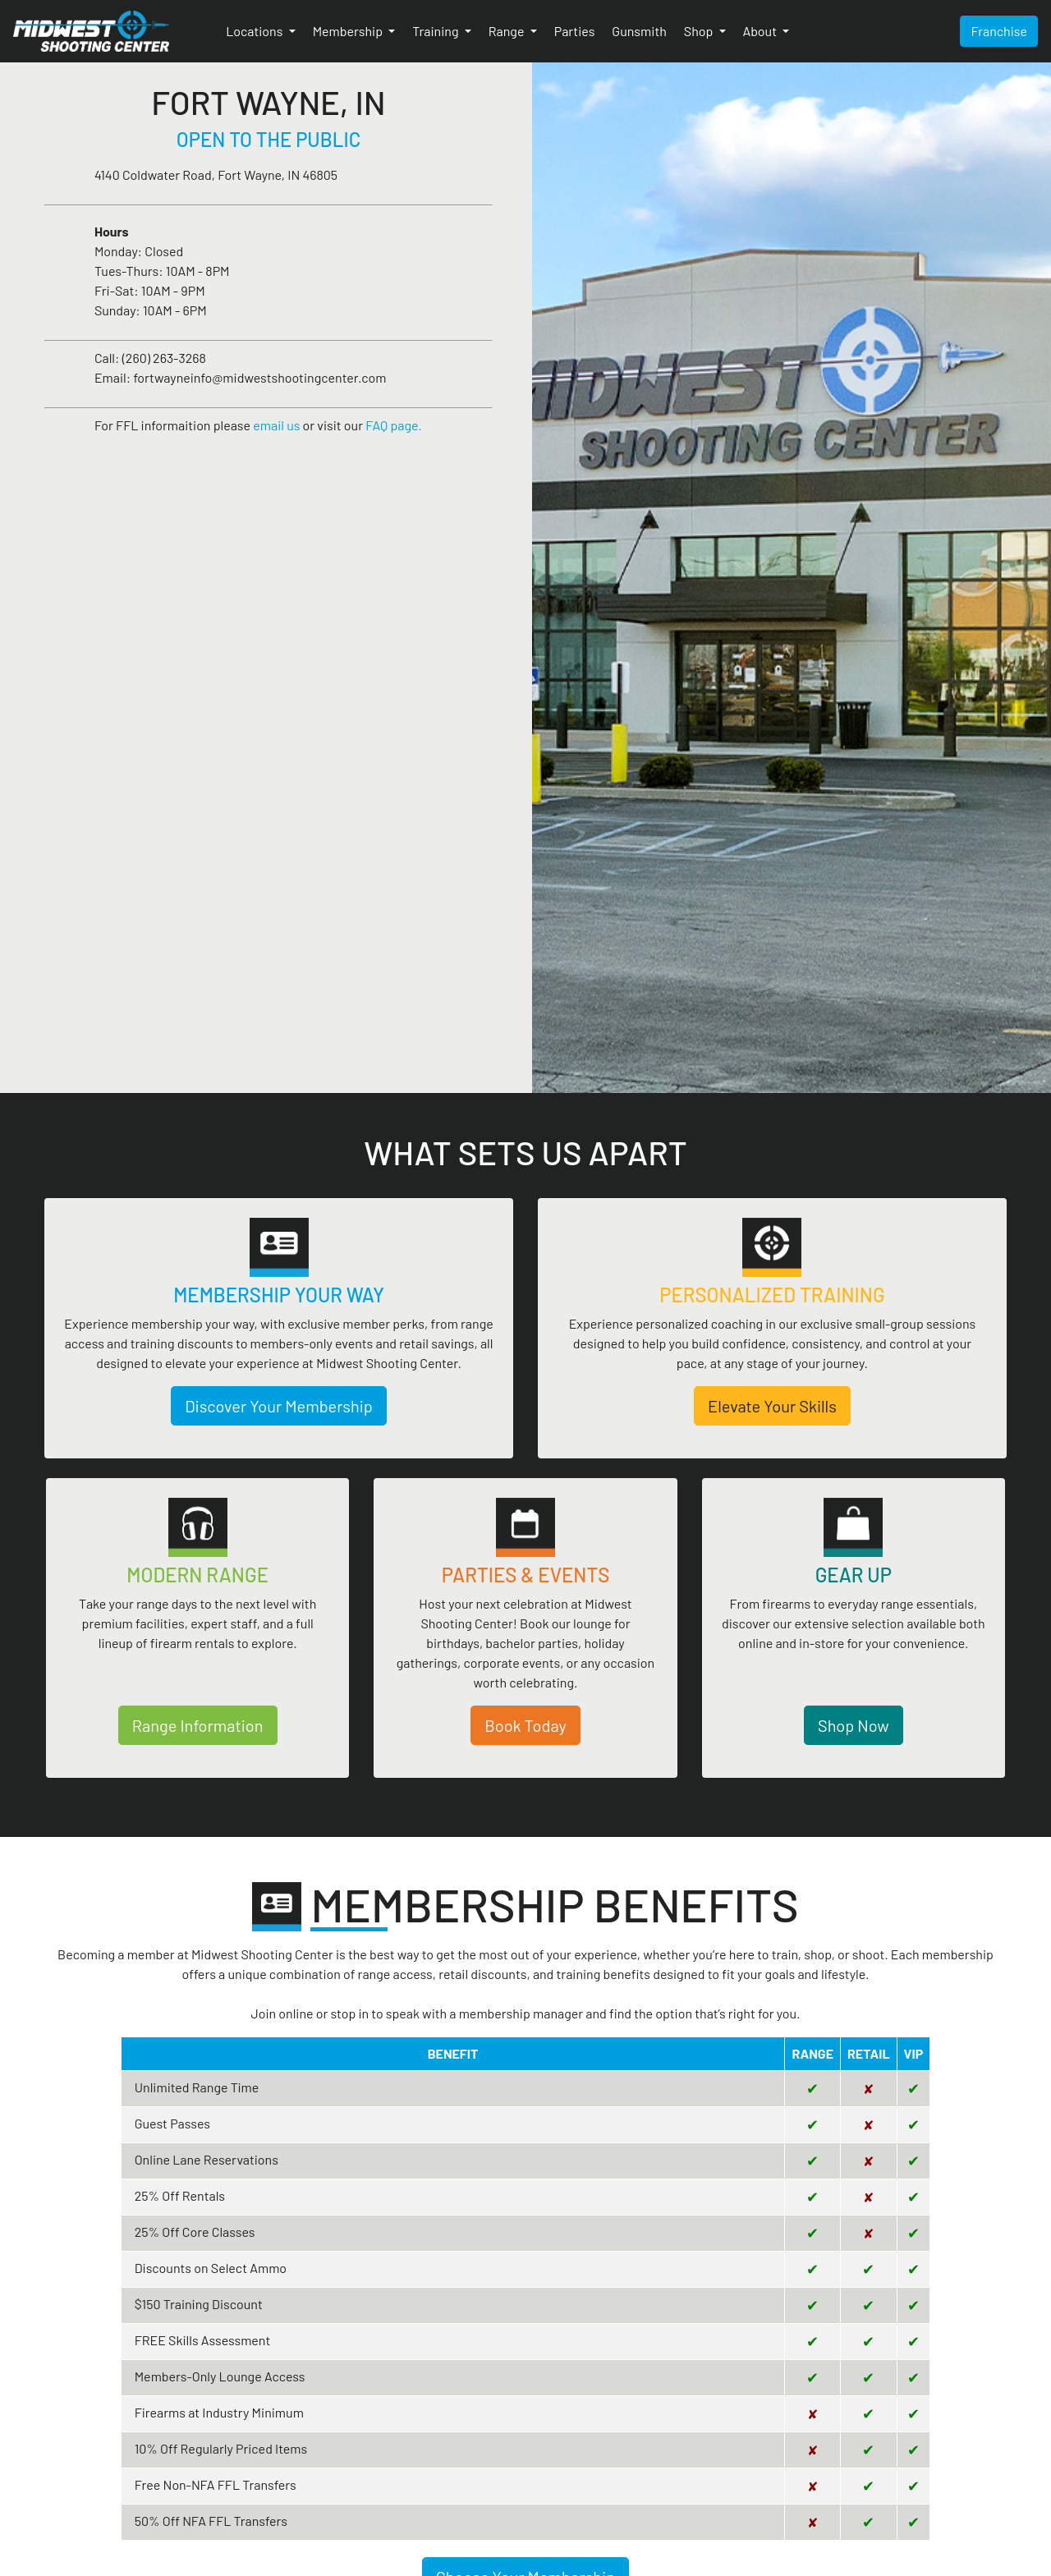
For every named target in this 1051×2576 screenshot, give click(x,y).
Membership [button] (349, 31)
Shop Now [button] (853, 1725)
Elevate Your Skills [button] (772, 1406)
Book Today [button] (525, 1725)
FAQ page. (393, 425)
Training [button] (436, 31)
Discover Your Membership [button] (279, 1406)
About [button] (761, 31)
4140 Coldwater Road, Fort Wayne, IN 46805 (215, 174)
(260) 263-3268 (164, 357)
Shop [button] (700, 31)
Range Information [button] (198, 1725)
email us (276, 425)
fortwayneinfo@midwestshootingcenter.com (259, 377)
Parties (574, 31)
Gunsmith (639, 31)
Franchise (999, 31)
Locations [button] (255, 31)
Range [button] (508, 31)
